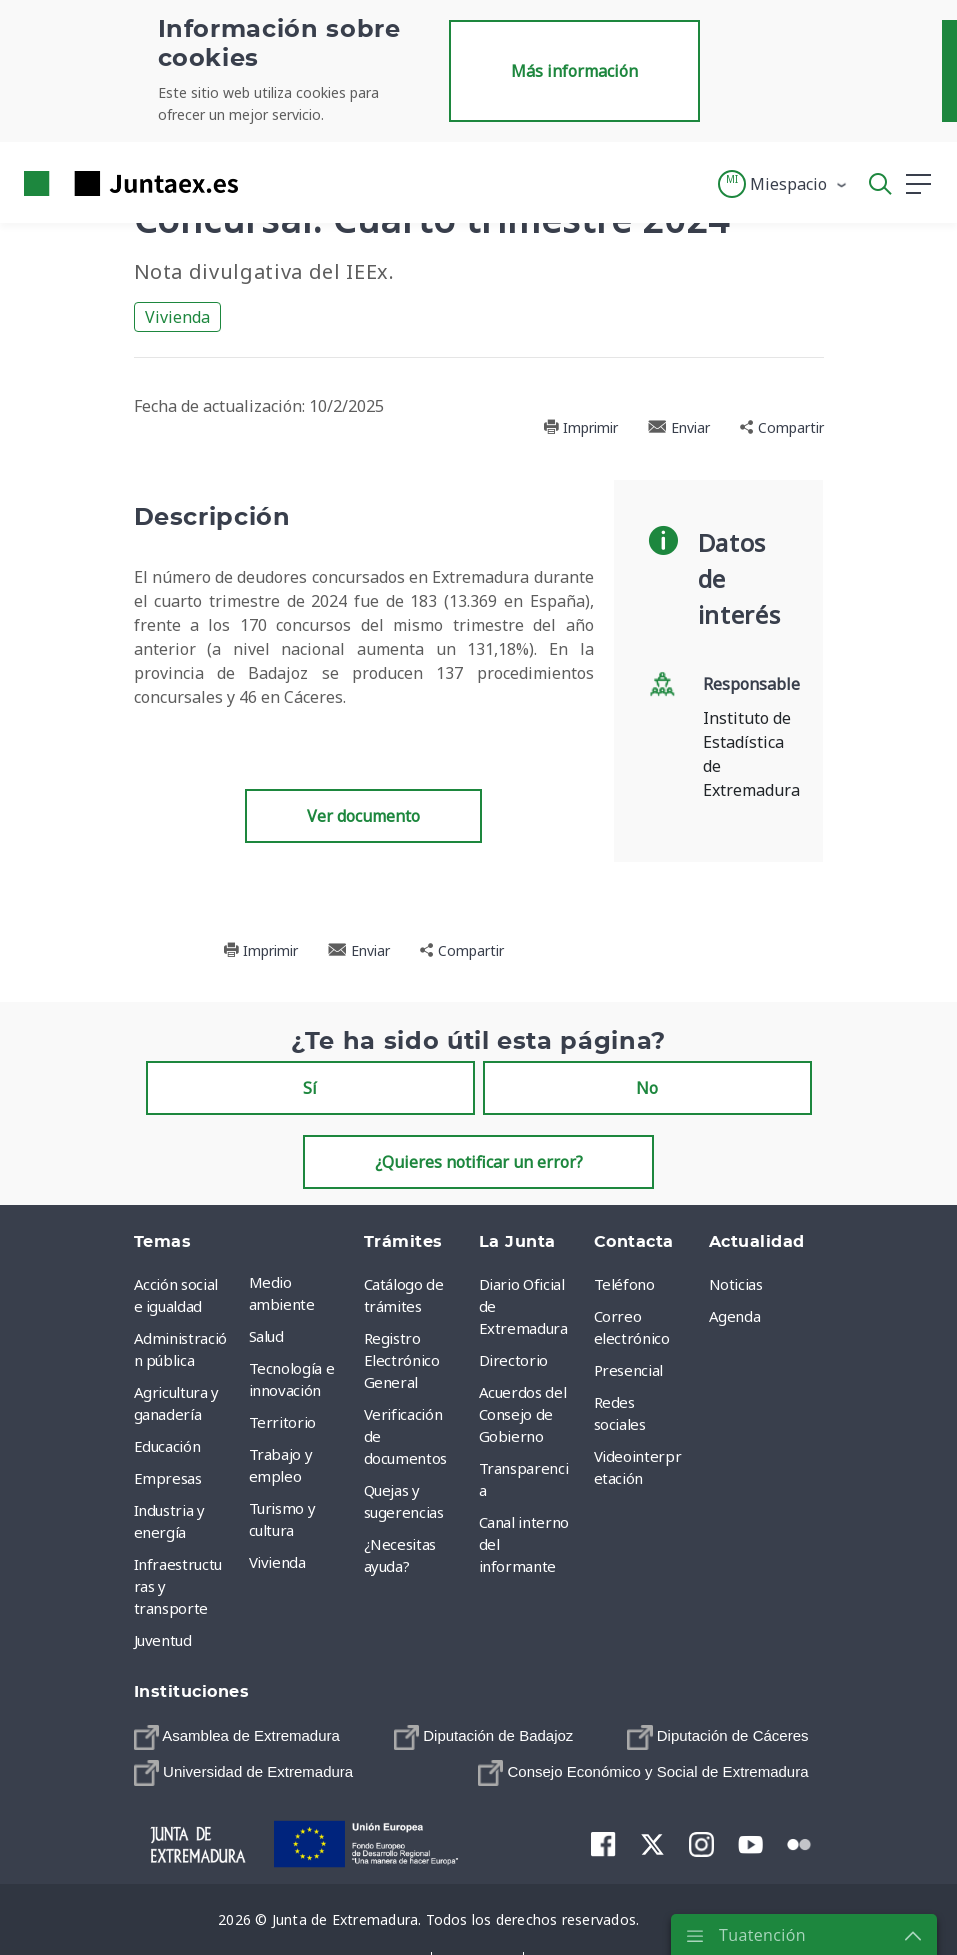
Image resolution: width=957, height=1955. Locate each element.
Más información (574, 71)
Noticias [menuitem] (736, 1284)
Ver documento (363, 816)
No (647, 1088)
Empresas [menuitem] (168, 1478)
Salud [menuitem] (266, 1336)
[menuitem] (237, 1737)
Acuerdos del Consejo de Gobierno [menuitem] (523, 1414)
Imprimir (580, 427)
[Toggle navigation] (266, 183)
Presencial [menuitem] (629, 1370)
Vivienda (177, 317)
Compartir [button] (782, 427)
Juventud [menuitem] (163, 1640)
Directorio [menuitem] (514, 1360)
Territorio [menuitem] (283, 1422)
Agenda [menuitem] (735, 1316)
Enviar (679, 427)
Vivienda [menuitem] (277, 1562)
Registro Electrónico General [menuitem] (402, 1360)
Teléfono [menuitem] (624, 1284)
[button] (783, 184)
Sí (310, 1088)
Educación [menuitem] (167, 1446)
